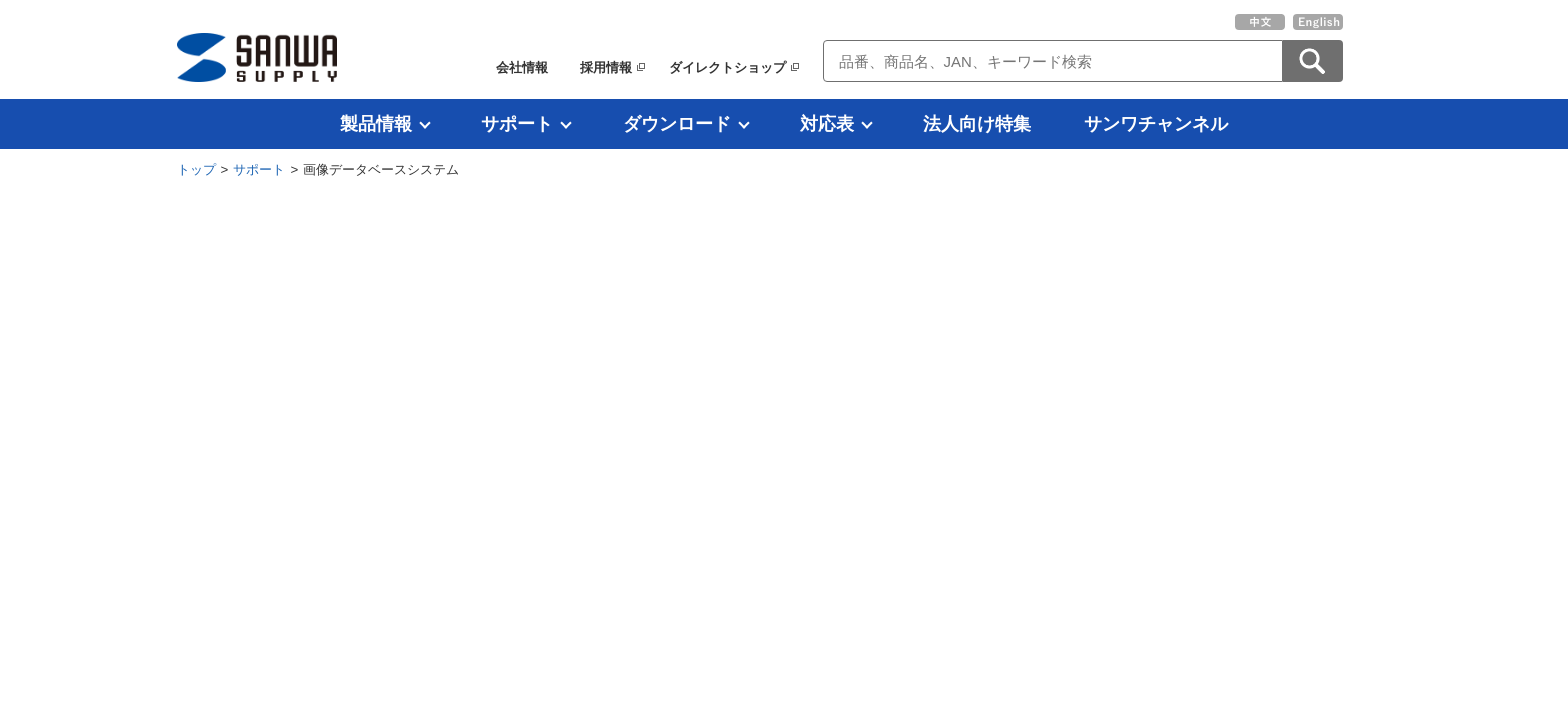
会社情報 (522, 67)
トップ (196, 169)
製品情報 (376, 124)
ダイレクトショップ (727, 67)
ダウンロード (677, 124)
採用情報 (606, 67)
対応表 (827, 124)
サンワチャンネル (1156, 124)
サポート (517, 124)
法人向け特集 (977, 124)
